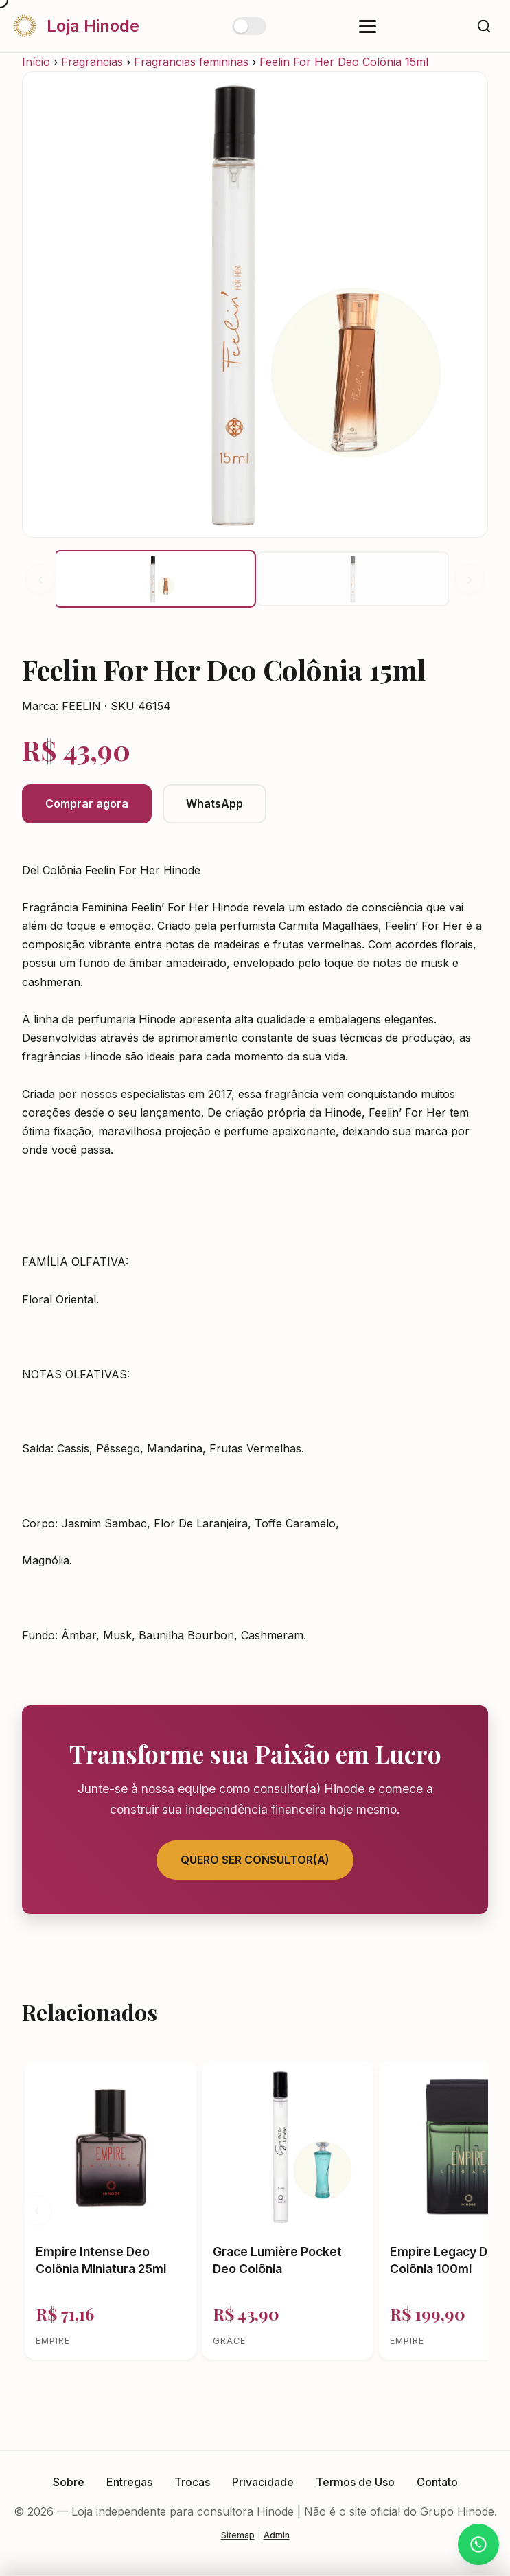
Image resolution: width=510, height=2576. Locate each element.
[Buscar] (484, 26)
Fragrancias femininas (191, 62)
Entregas (129, 2482)
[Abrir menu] (367, 26)
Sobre (68, 2482)
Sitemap (238, 2535)
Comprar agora (86, 803)
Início (36, 62)
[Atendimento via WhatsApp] (478, 2544)
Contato (437, 2482)
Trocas (192, 2482)
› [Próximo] (469, 578)
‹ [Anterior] (40, 578)
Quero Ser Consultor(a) (255, 1860)
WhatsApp (214, 803)
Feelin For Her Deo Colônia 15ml (343, 62)
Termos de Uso (355, 2482)
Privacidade (263, 2482)
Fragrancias (92, 62)
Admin (277, 2535)
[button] (155, 579)
